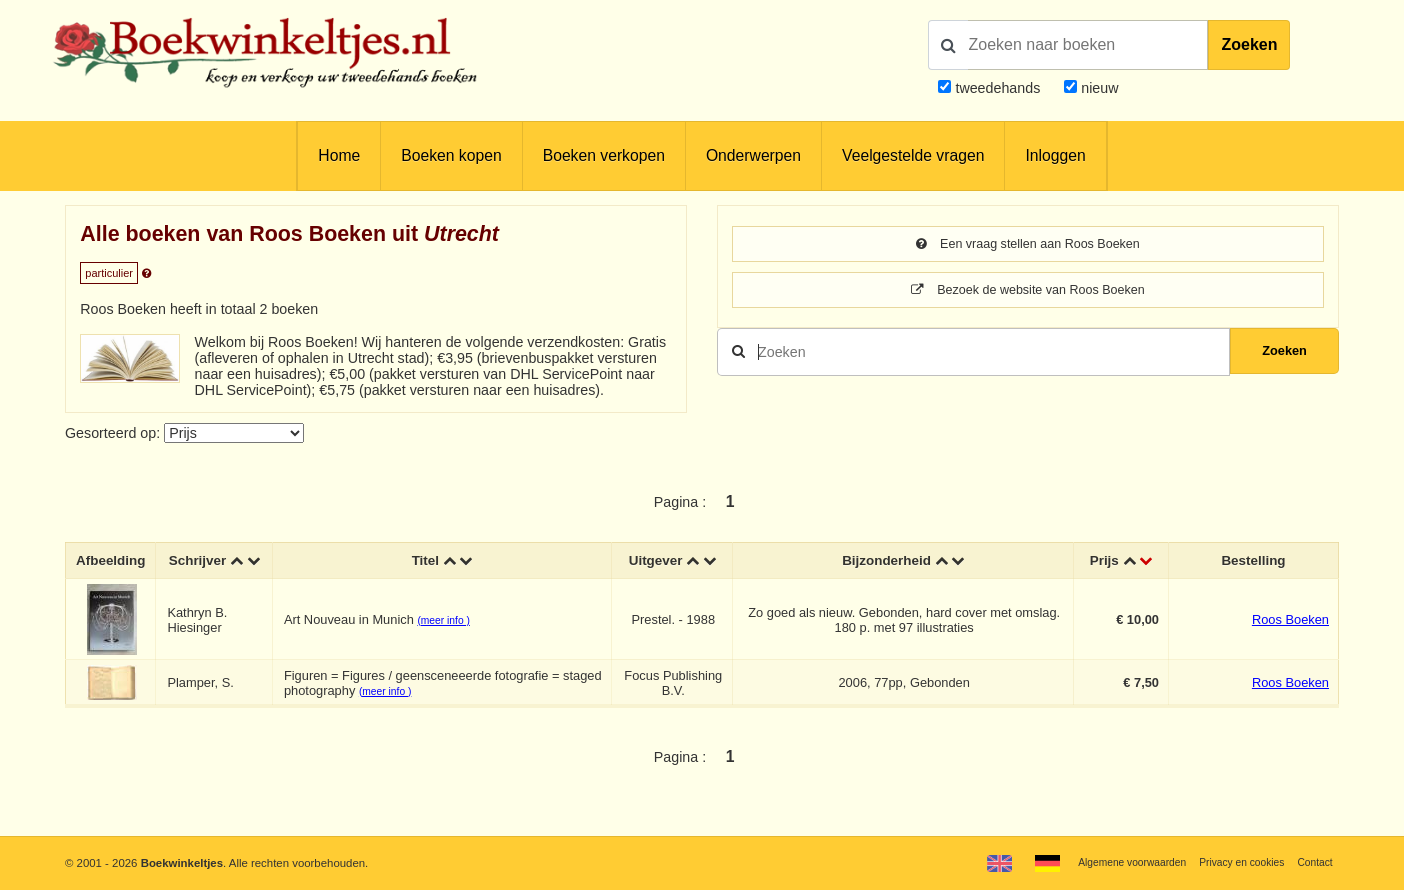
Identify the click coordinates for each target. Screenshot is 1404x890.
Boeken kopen (451, 155)
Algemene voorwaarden (1111, 862)
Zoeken (1249, 44)
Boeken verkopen (604, 155)
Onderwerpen (753, 155)
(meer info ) (450, 638)
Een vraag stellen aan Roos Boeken (1028, 245)
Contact (1312, 862)
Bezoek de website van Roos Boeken (1028, 293)
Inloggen (1055, 155)
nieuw (1097, 88)
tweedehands (997, 88)
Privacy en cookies (1232, 862)
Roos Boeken (1290, 637)
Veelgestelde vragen (913, 155)
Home (339, 155)
